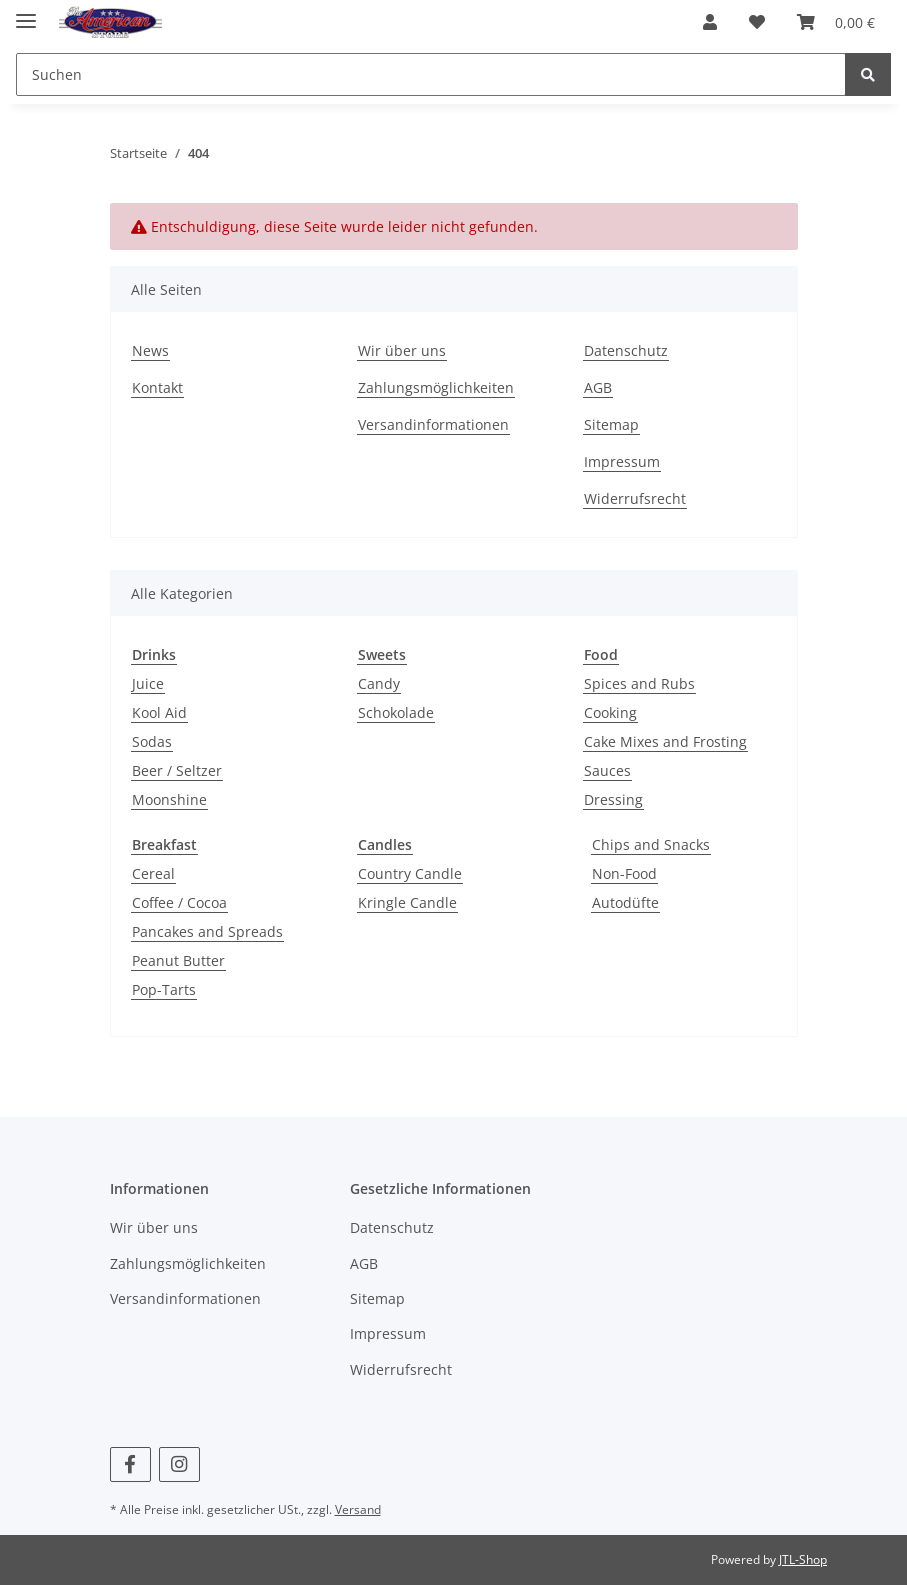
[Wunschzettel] (757, 22)
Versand (358, 1509)
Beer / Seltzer (177, 770)
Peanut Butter (178, 960)
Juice (148, 683)
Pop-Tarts (164, 989)
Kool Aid (159, 712)
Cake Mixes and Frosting (665, 741)
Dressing (613, 799)
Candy (379, 683)
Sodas (152, 741)
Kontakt (157, 387)
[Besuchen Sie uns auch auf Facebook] (130, 1464)
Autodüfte (625, 902)
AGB (598, 387)
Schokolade (396, 712)
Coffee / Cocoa (179, 902)
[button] (710, 22)
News (150, 350)
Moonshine (169, 799)
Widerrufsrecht (635, 498)
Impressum (622, 461)
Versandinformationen (433, 424)
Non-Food (624, 873)
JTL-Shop (803, 1559)
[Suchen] (431, 74)
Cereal (153, 873)
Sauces (607, 770)
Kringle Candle (407, 902)
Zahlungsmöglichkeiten (436, 387)
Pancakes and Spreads (207, 931)
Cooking (610, 712)
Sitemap (611, 424)
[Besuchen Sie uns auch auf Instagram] (179, 1464)
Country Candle (410, 873)
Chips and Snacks (651, 844)
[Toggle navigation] (26, 12)
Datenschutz (626, 350)
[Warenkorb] (836, 22)
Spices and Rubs (639, 683)
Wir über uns (402, 350)
